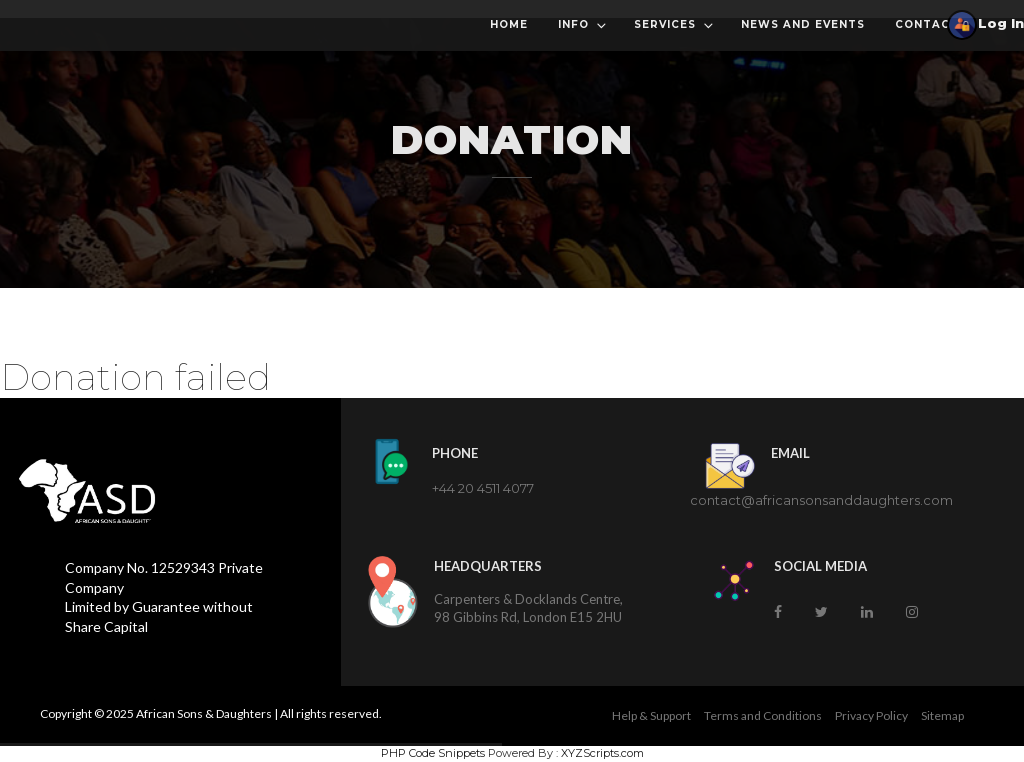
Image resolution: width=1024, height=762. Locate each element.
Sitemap (942, 715)
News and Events (803, 24)
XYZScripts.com (602, 753)
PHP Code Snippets (433, 753)
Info (583, 25)
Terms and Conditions (763, 715)
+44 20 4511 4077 (483, 488)
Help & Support (651, 715)
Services (675, 25)
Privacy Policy (871, 715)
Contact (927, 24)
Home (509, 24)
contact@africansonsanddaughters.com (821, 500)
